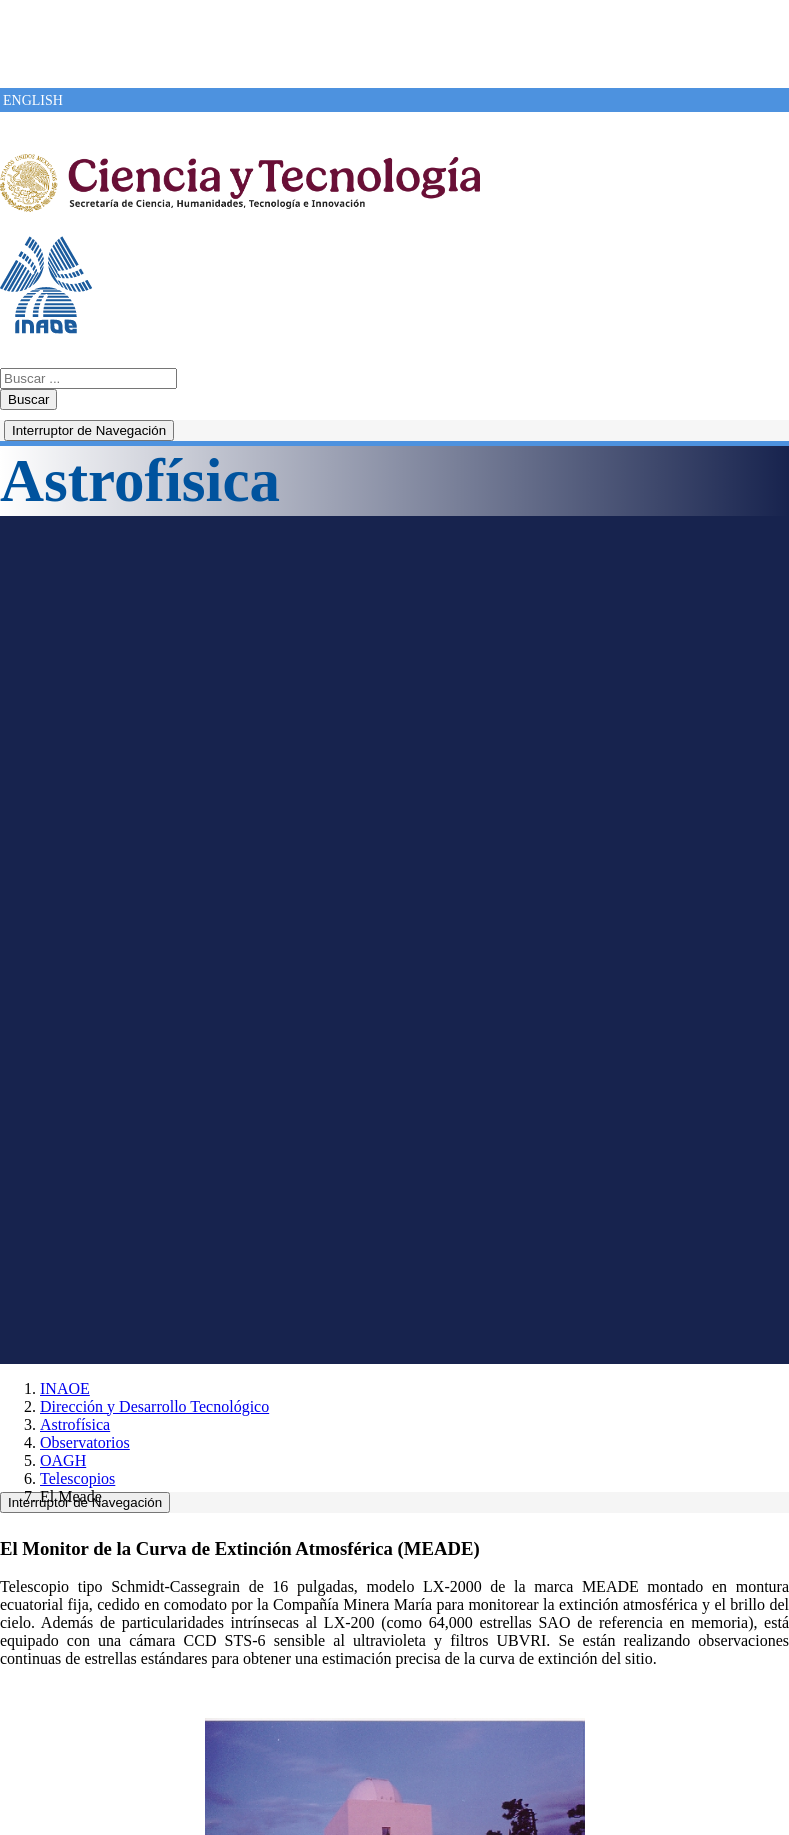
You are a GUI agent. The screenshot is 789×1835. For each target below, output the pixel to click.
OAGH (63, 1460)
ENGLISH (33, 100)
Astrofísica (75, 1424)
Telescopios (77, 1478)
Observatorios (85, 1442)
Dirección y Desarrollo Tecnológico (154, 1406)
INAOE (65, 1388)
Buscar (28, 399)
